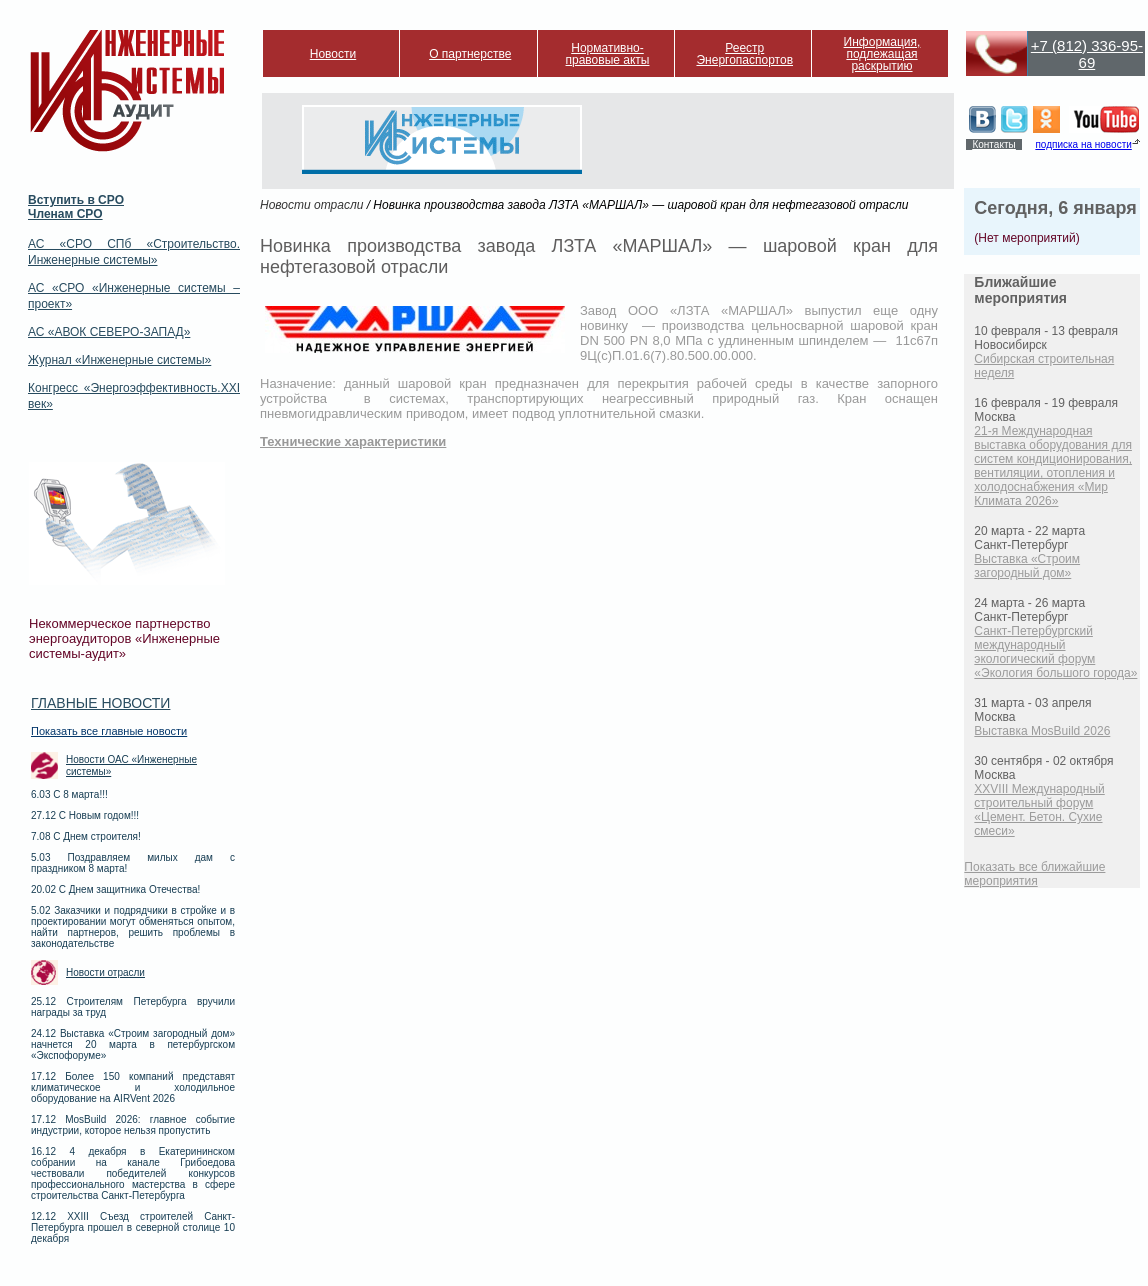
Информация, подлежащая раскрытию (882, 54)
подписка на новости (1083, 144)
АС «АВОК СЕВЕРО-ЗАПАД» (109, 332)
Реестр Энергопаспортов (744, 54)
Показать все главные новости (109, 731)
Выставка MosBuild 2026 (1042, 731)
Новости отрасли (105, 972)
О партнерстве (470, 54)
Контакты (993, 144)
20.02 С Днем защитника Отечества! (115, 889)
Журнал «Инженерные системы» (119, 360)
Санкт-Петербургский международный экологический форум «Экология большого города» (1055, 652)
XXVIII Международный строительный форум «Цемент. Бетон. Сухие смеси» (1039, 810)
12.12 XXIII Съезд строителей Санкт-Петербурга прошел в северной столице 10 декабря (133, 1227)
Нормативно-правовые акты (608, 54)
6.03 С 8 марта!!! (69, 794)
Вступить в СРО (76, 200)
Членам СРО (65, 214)
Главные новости (100, 703)
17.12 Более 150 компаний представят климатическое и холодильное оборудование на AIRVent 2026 (133, 1087)
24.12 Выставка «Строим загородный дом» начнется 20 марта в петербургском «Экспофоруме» (133, 1044)
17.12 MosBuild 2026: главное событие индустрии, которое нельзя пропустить (133, 1125)
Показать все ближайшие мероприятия (1034, 874)
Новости (333, 54)
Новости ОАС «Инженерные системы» (131, 765)
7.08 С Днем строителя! (86, 836)
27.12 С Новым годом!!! (85, 815)
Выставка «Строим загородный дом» (1027, 566)
